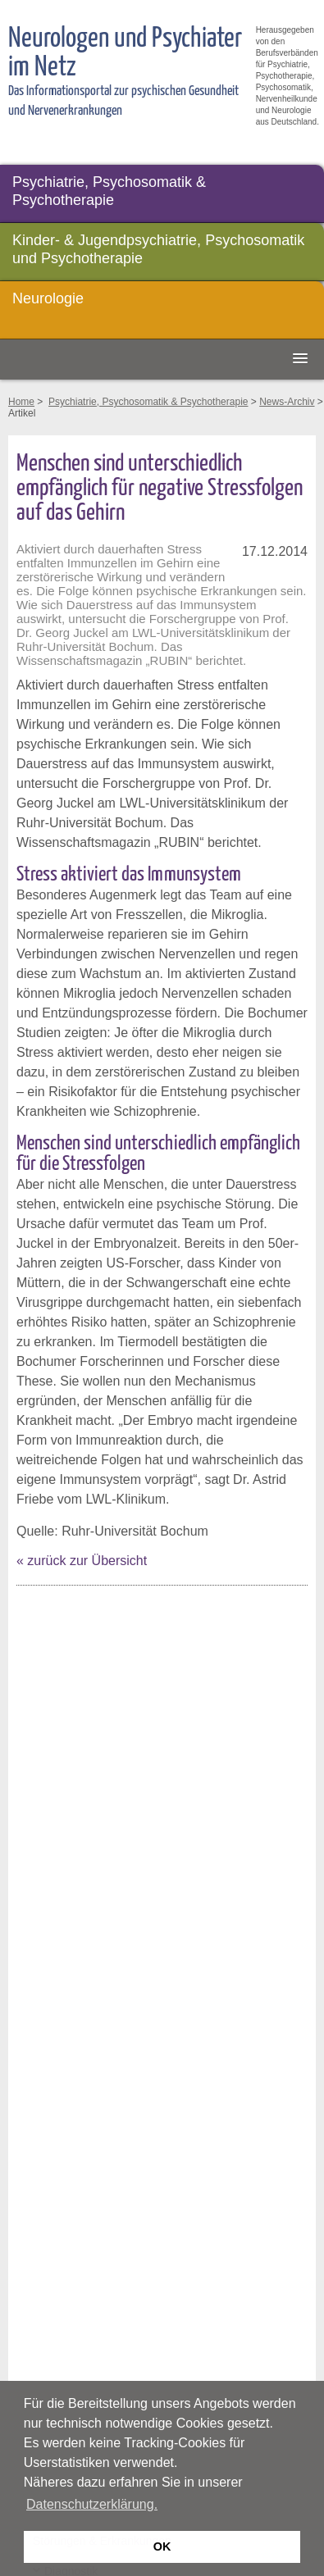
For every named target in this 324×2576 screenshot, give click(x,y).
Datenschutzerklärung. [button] (91, 2504)
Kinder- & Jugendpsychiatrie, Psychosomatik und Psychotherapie (158, 249)
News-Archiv (286, 401)
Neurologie (48, 298)
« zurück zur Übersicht (81, 1561)
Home (21, 401)
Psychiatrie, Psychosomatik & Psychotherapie (109, 191)
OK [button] (162, 2546)
